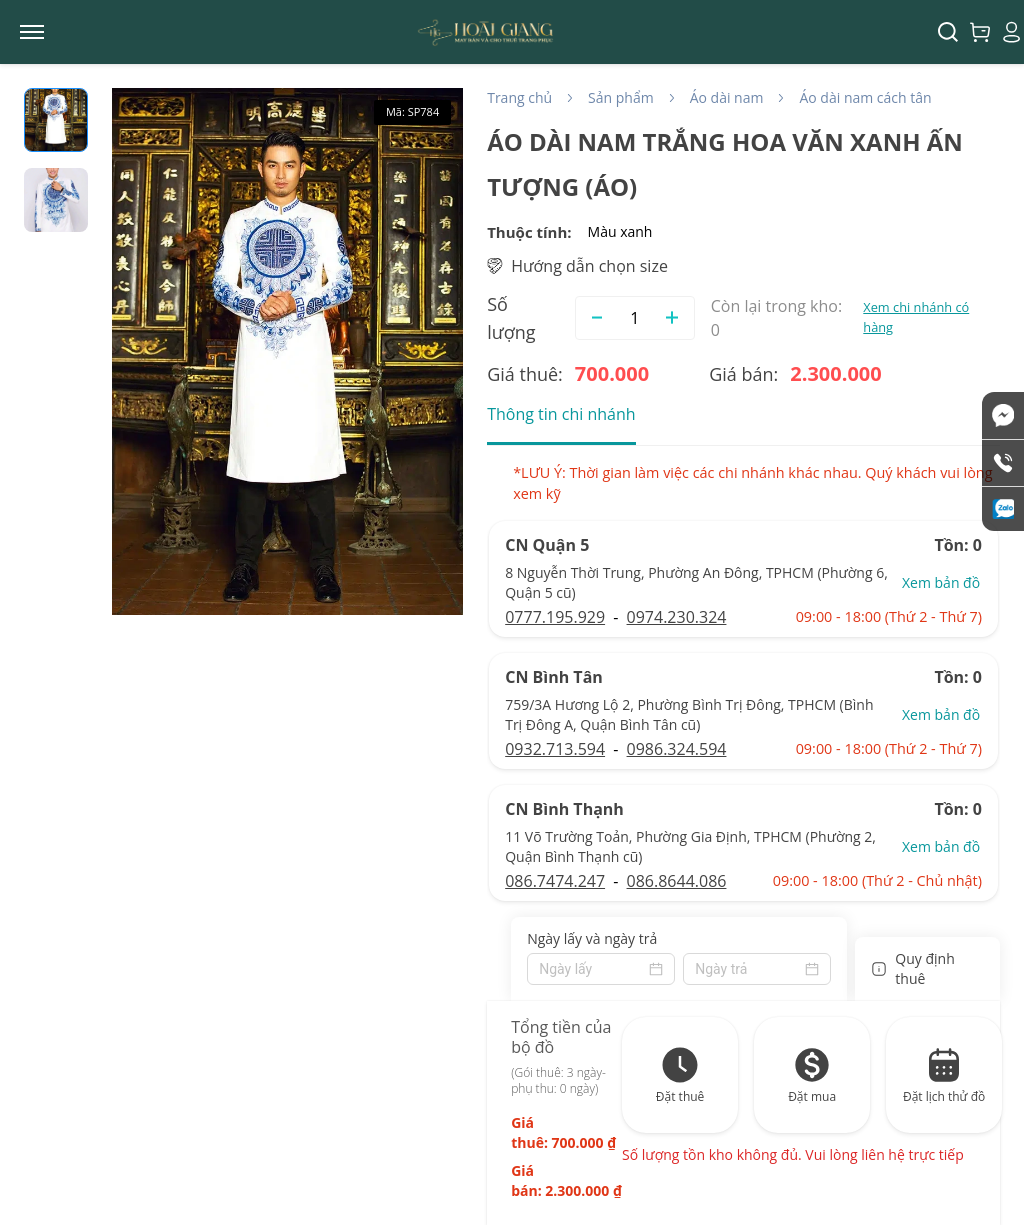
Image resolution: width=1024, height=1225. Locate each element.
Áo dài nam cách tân (865, 97)
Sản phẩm (621, 97)
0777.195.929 (555, 617)
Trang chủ (519, 97)
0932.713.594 (555, 749)
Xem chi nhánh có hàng (916, 316)
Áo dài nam (727, 97)
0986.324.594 (677, 749)
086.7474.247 (555, 881)
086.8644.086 (677, 881)
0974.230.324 (677, 617)
